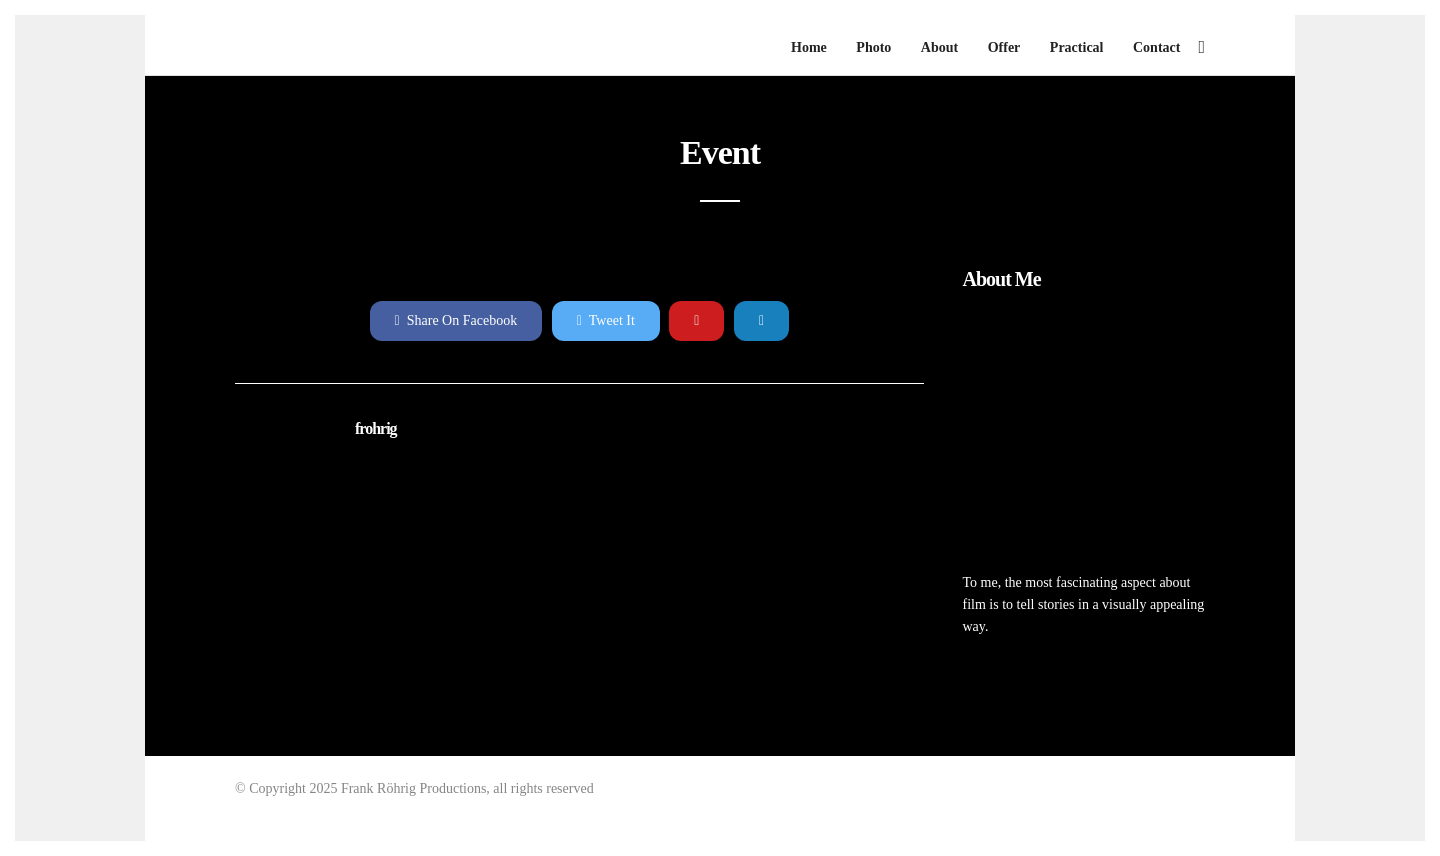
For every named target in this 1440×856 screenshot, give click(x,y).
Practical (1077, 47)
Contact (1156, 47)
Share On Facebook (456, 320)
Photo (873, 47)
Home (809, 47)
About (939, 47)
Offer (1004, 47)
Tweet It (606, 320)
